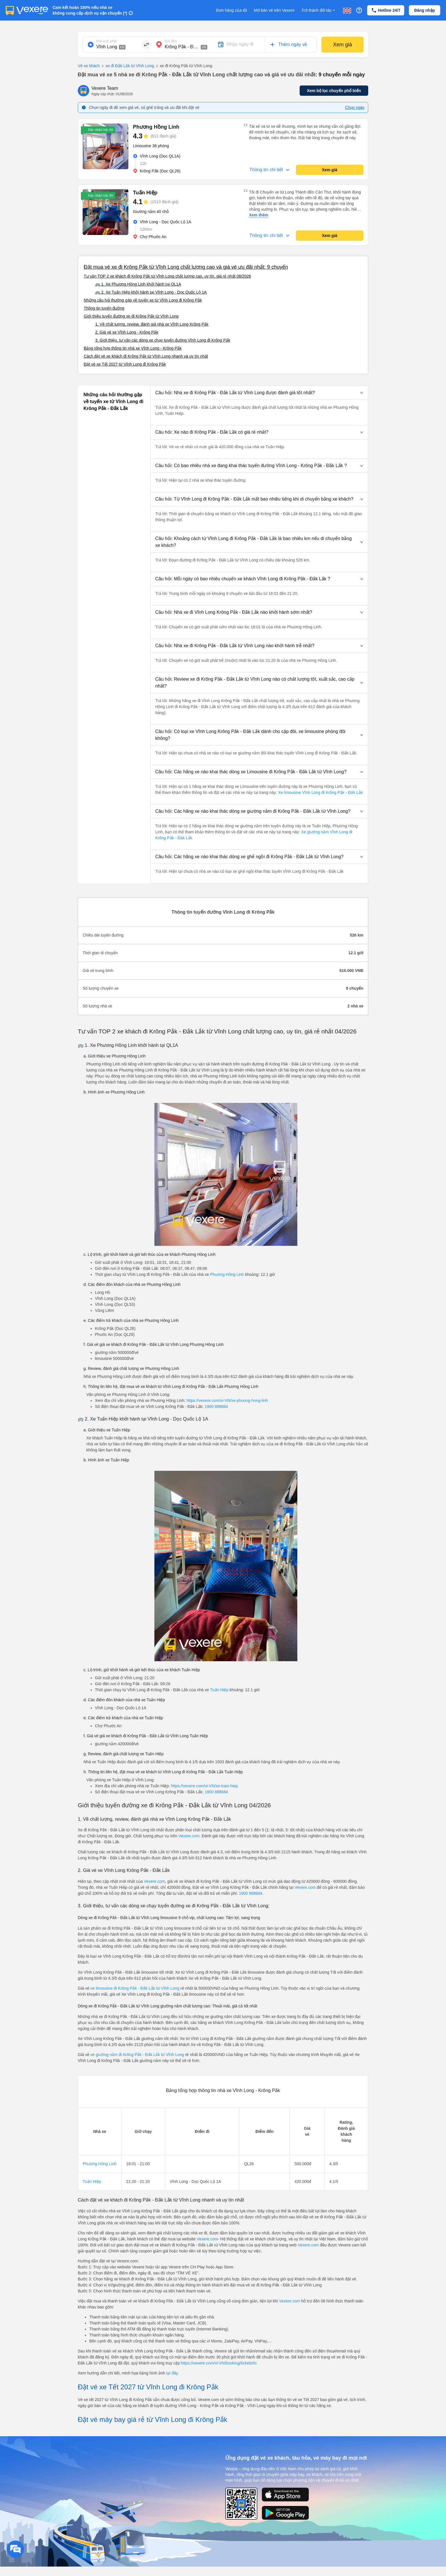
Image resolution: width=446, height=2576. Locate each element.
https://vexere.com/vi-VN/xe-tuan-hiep (204, 1786)
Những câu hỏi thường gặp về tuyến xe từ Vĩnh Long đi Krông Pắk (143, 300)
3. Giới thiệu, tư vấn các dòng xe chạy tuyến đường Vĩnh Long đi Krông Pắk (162, 340)
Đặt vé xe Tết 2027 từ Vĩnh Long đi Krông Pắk (125, 364)
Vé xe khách (89, 65)
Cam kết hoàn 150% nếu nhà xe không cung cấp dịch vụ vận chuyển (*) (90, 10)
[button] (259, 393)
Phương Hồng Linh (227, 1274)
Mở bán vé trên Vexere (274, 10)
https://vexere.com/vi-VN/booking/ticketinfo (219, 2363)
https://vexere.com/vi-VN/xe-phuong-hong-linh (227, 1400)
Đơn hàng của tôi (231, 10)
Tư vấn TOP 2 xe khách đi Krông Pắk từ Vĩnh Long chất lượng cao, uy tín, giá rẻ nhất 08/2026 (167, 276)
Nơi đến (171, 41)
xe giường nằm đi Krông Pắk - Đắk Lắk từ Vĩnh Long (137, 2054)
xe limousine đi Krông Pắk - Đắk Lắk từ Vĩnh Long (134, 1988)
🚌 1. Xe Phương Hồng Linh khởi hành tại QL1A (138, 284)
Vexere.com (189, 1836)
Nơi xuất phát (106, 41)
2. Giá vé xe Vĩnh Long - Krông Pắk (126, 332)
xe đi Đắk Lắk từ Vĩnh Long (127, 66)
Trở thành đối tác (318, 10)
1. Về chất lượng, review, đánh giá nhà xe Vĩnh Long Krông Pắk (151, 324)
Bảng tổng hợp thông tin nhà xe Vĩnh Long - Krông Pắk (133, 348)
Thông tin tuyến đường (104, 308)
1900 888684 (216, 1406)
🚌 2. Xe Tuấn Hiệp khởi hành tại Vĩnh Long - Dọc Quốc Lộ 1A (151, 292)
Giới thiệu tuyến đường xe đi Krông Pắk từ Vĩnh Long (131, 316)
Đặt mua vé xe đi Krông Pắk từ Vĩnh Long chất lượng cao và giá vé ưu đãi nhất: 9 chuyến (186, 267)
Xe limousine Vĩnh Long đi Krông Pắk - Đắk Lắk (320, 792)
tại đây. (172, 2373)
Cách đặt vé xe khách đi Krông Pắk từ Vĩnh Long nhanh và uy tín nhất (146, 356)
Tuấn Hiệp (219, 1690)
